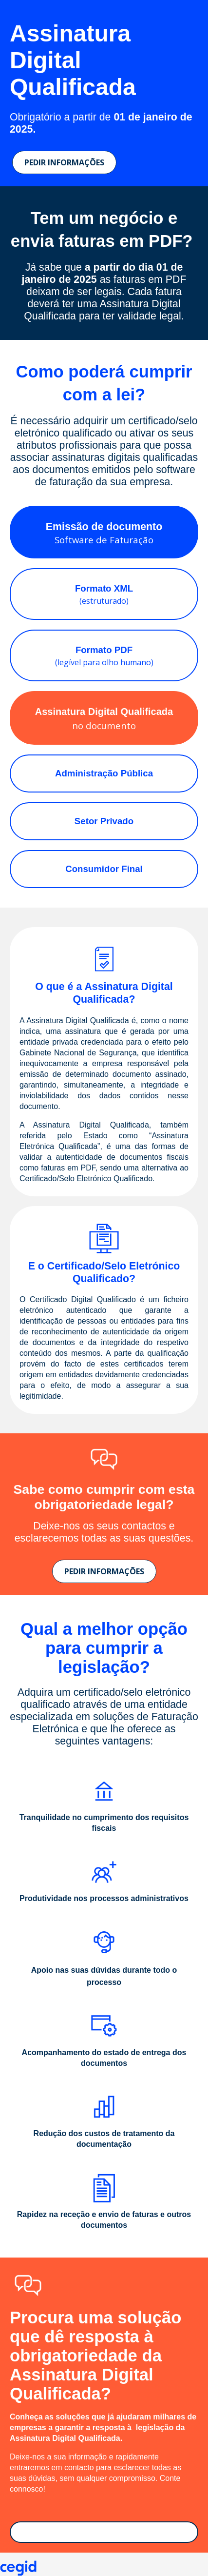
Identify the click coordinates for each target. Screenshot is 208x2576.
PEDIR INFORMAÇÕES (64, 162)
